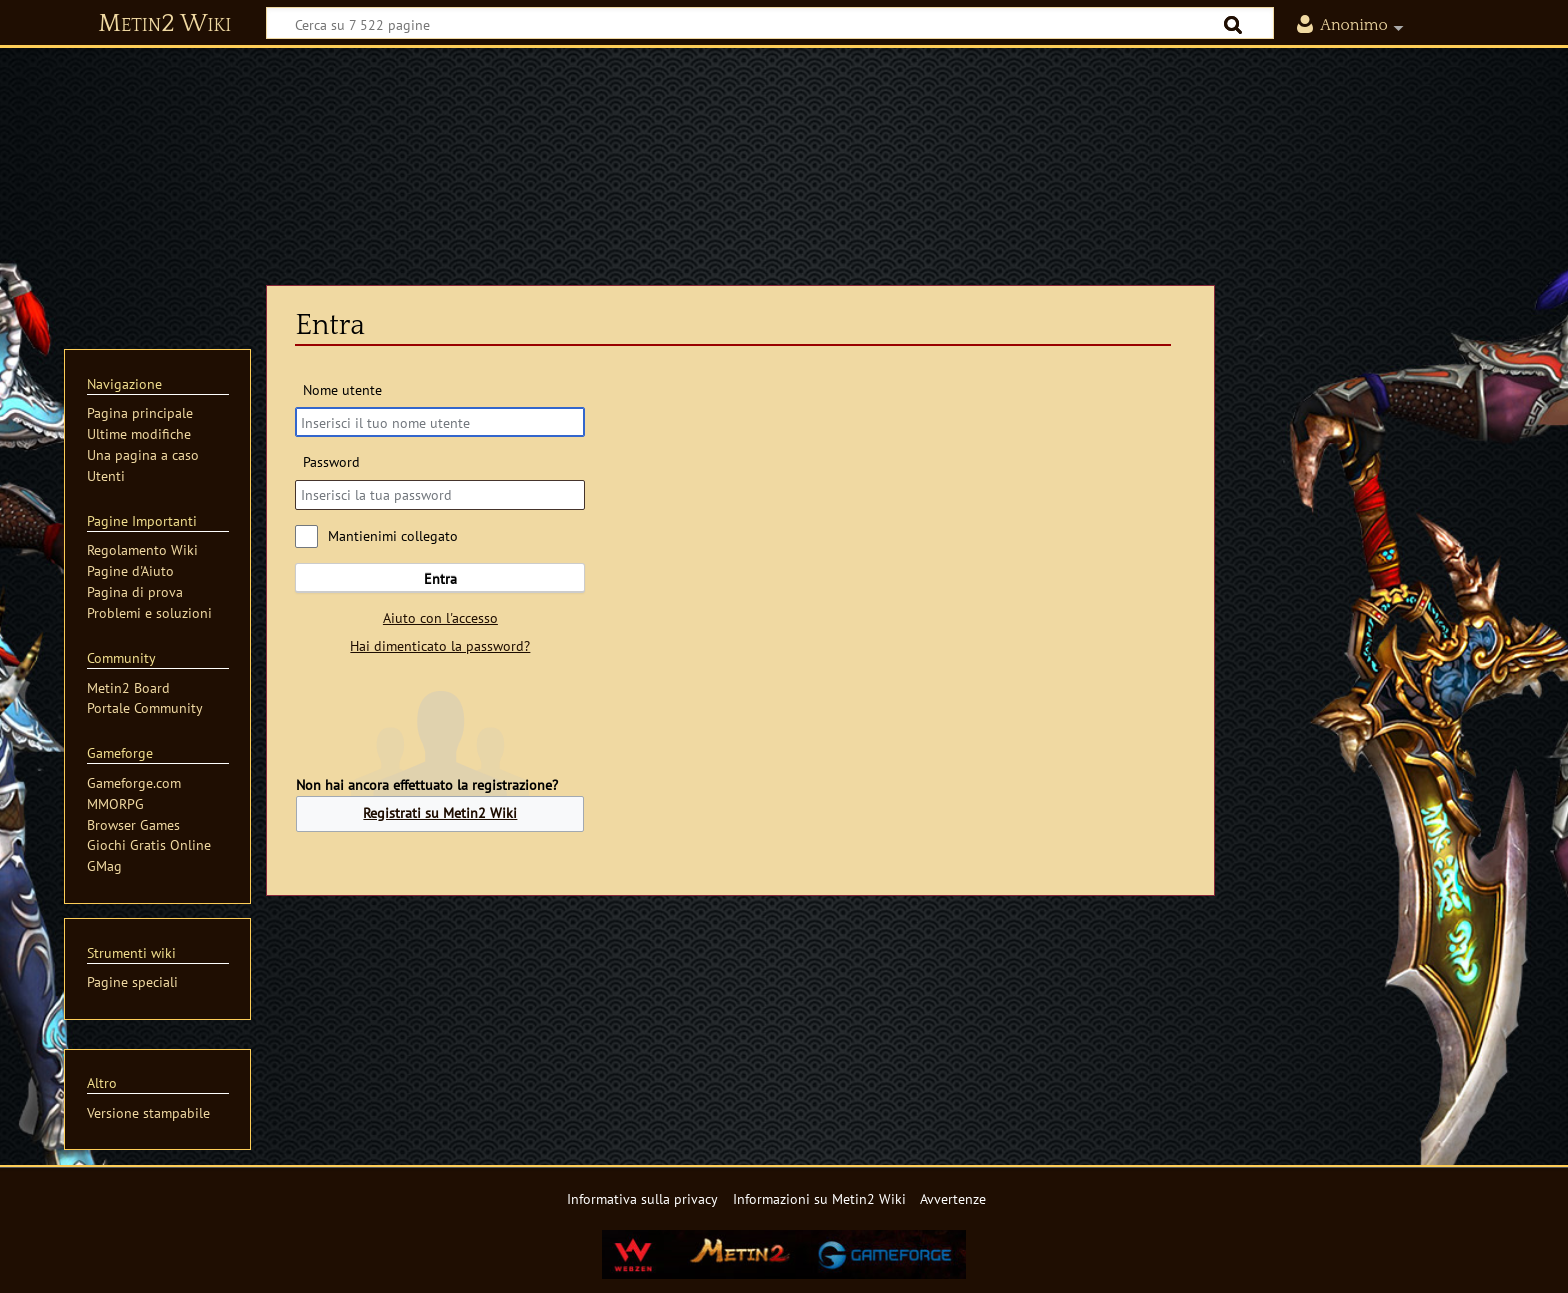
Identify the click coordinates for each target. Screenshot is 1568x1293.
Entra (440, 578)
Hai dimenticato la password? (440, 645)
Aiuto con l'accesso (440, 617)
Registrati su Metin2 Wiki (440, 812)
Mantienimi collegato (393, 535)
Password (331, 461)
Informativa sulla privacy (642, 1198)
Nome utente (342, 389)
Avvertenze (953, 1198)
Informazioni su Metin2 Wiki (819, 1198)
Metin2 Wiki (164, 24)
